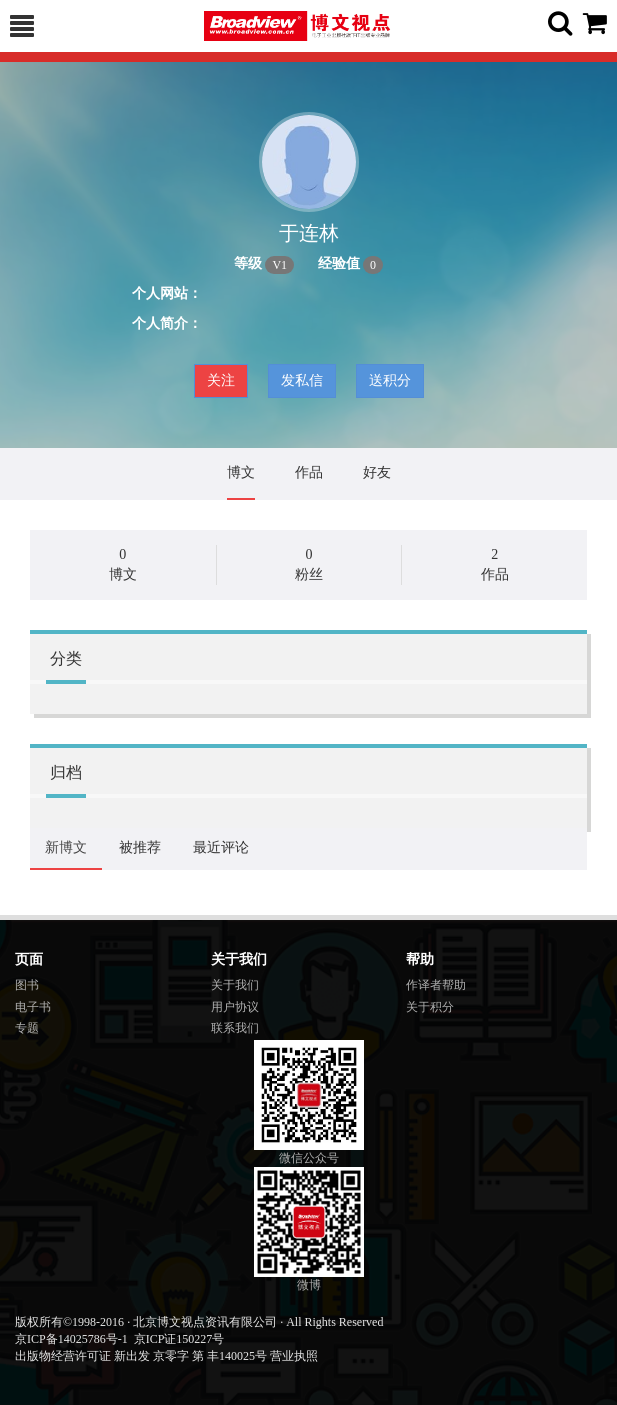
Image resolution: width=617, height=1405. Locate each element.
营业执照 (294, 1356)
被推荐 (140, 847)
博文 (241, 472)
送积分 (390, 380)
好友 (377, 472)
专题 (27, 1028)
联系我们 (235, 1028)
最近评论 (221, 847)
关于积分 (430, 1007)
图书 (27, 985)
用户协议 (235, 1007)
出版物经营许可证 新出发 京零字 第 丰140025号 (141, 1356)
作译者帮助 (436, 985)
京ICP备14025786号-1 (71, 1339)
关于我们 (235, 985)
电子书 (33, 1007)
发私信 (302, 380)
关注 (221, 380)
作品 (309, 472)
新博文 (66, 847)
